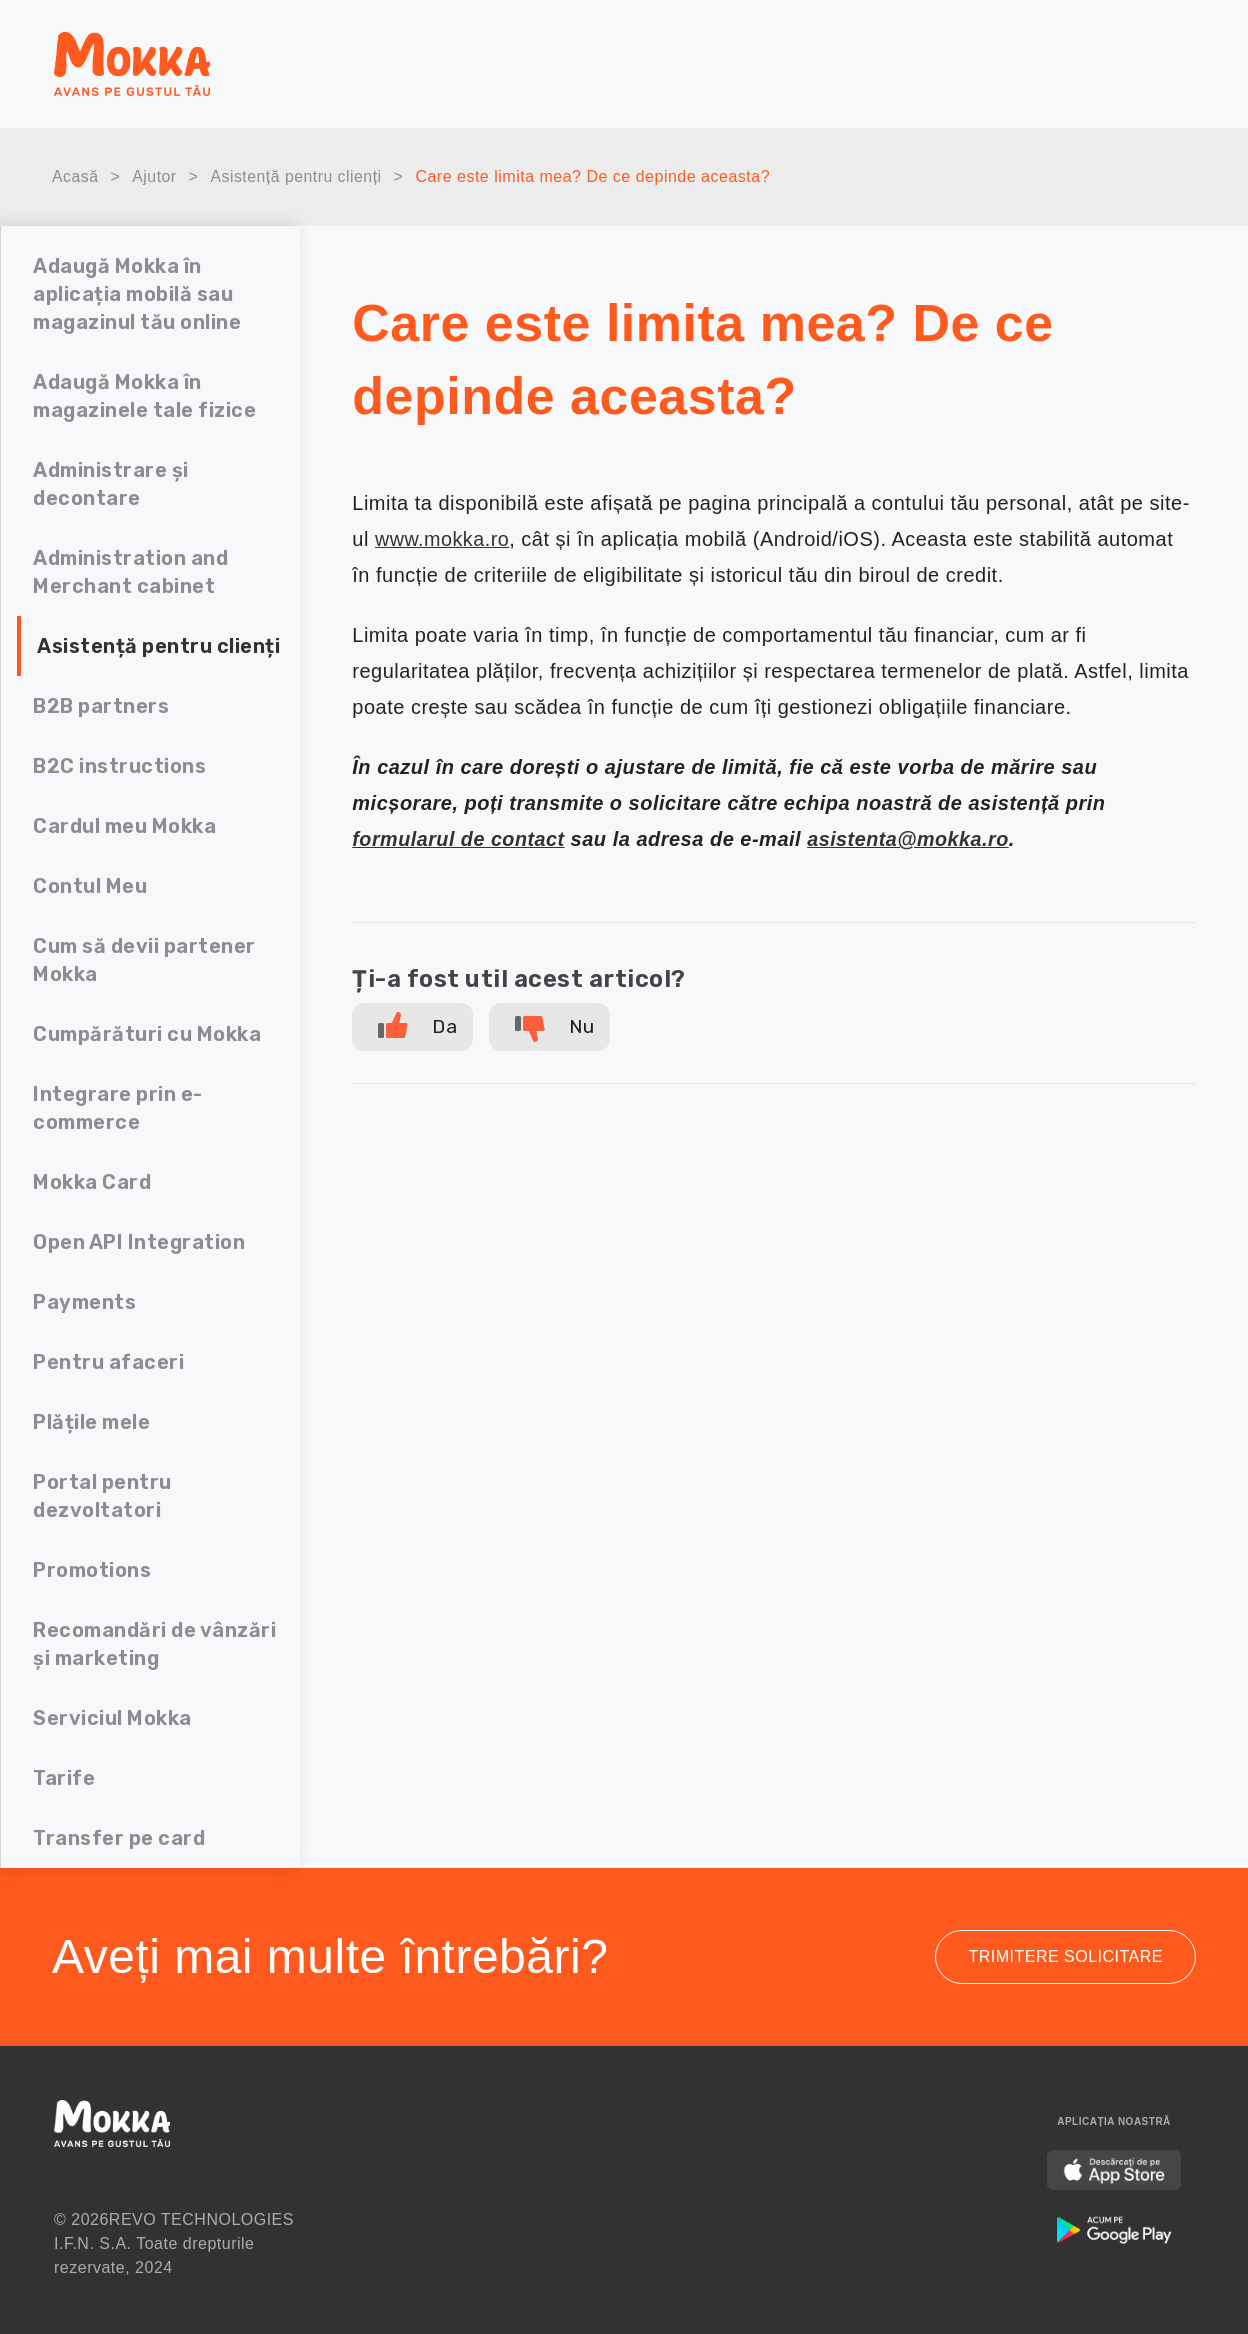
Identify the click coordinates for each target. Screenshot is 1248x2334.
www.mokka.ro (443, 539)
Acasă (75, 177)
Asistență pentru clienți (297, 177)
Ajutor (155, 177)
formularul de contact (459, 839)
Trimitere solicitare (1065, 1956)
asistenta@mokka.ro (912, 839)
